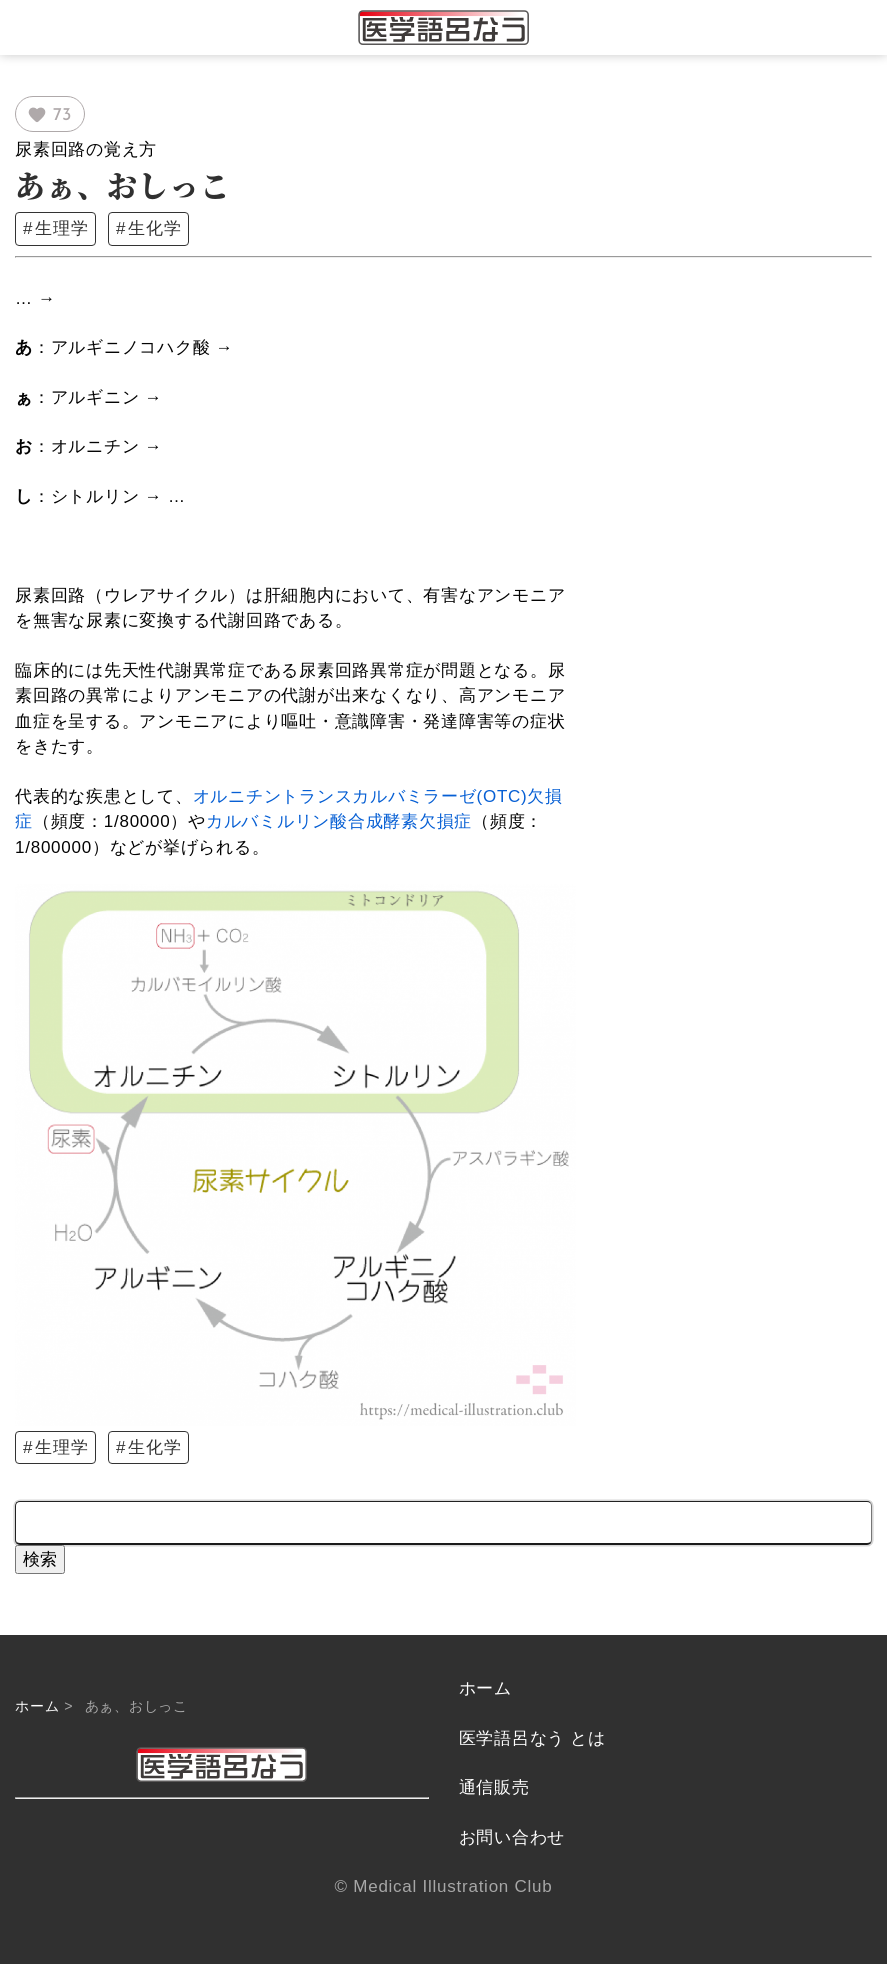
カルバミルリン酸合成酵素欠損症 (339, 821)
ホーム (37, 1706)
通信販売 (494, 1787)
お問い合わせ (512, 1837)
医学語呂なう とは (532, 1738)
